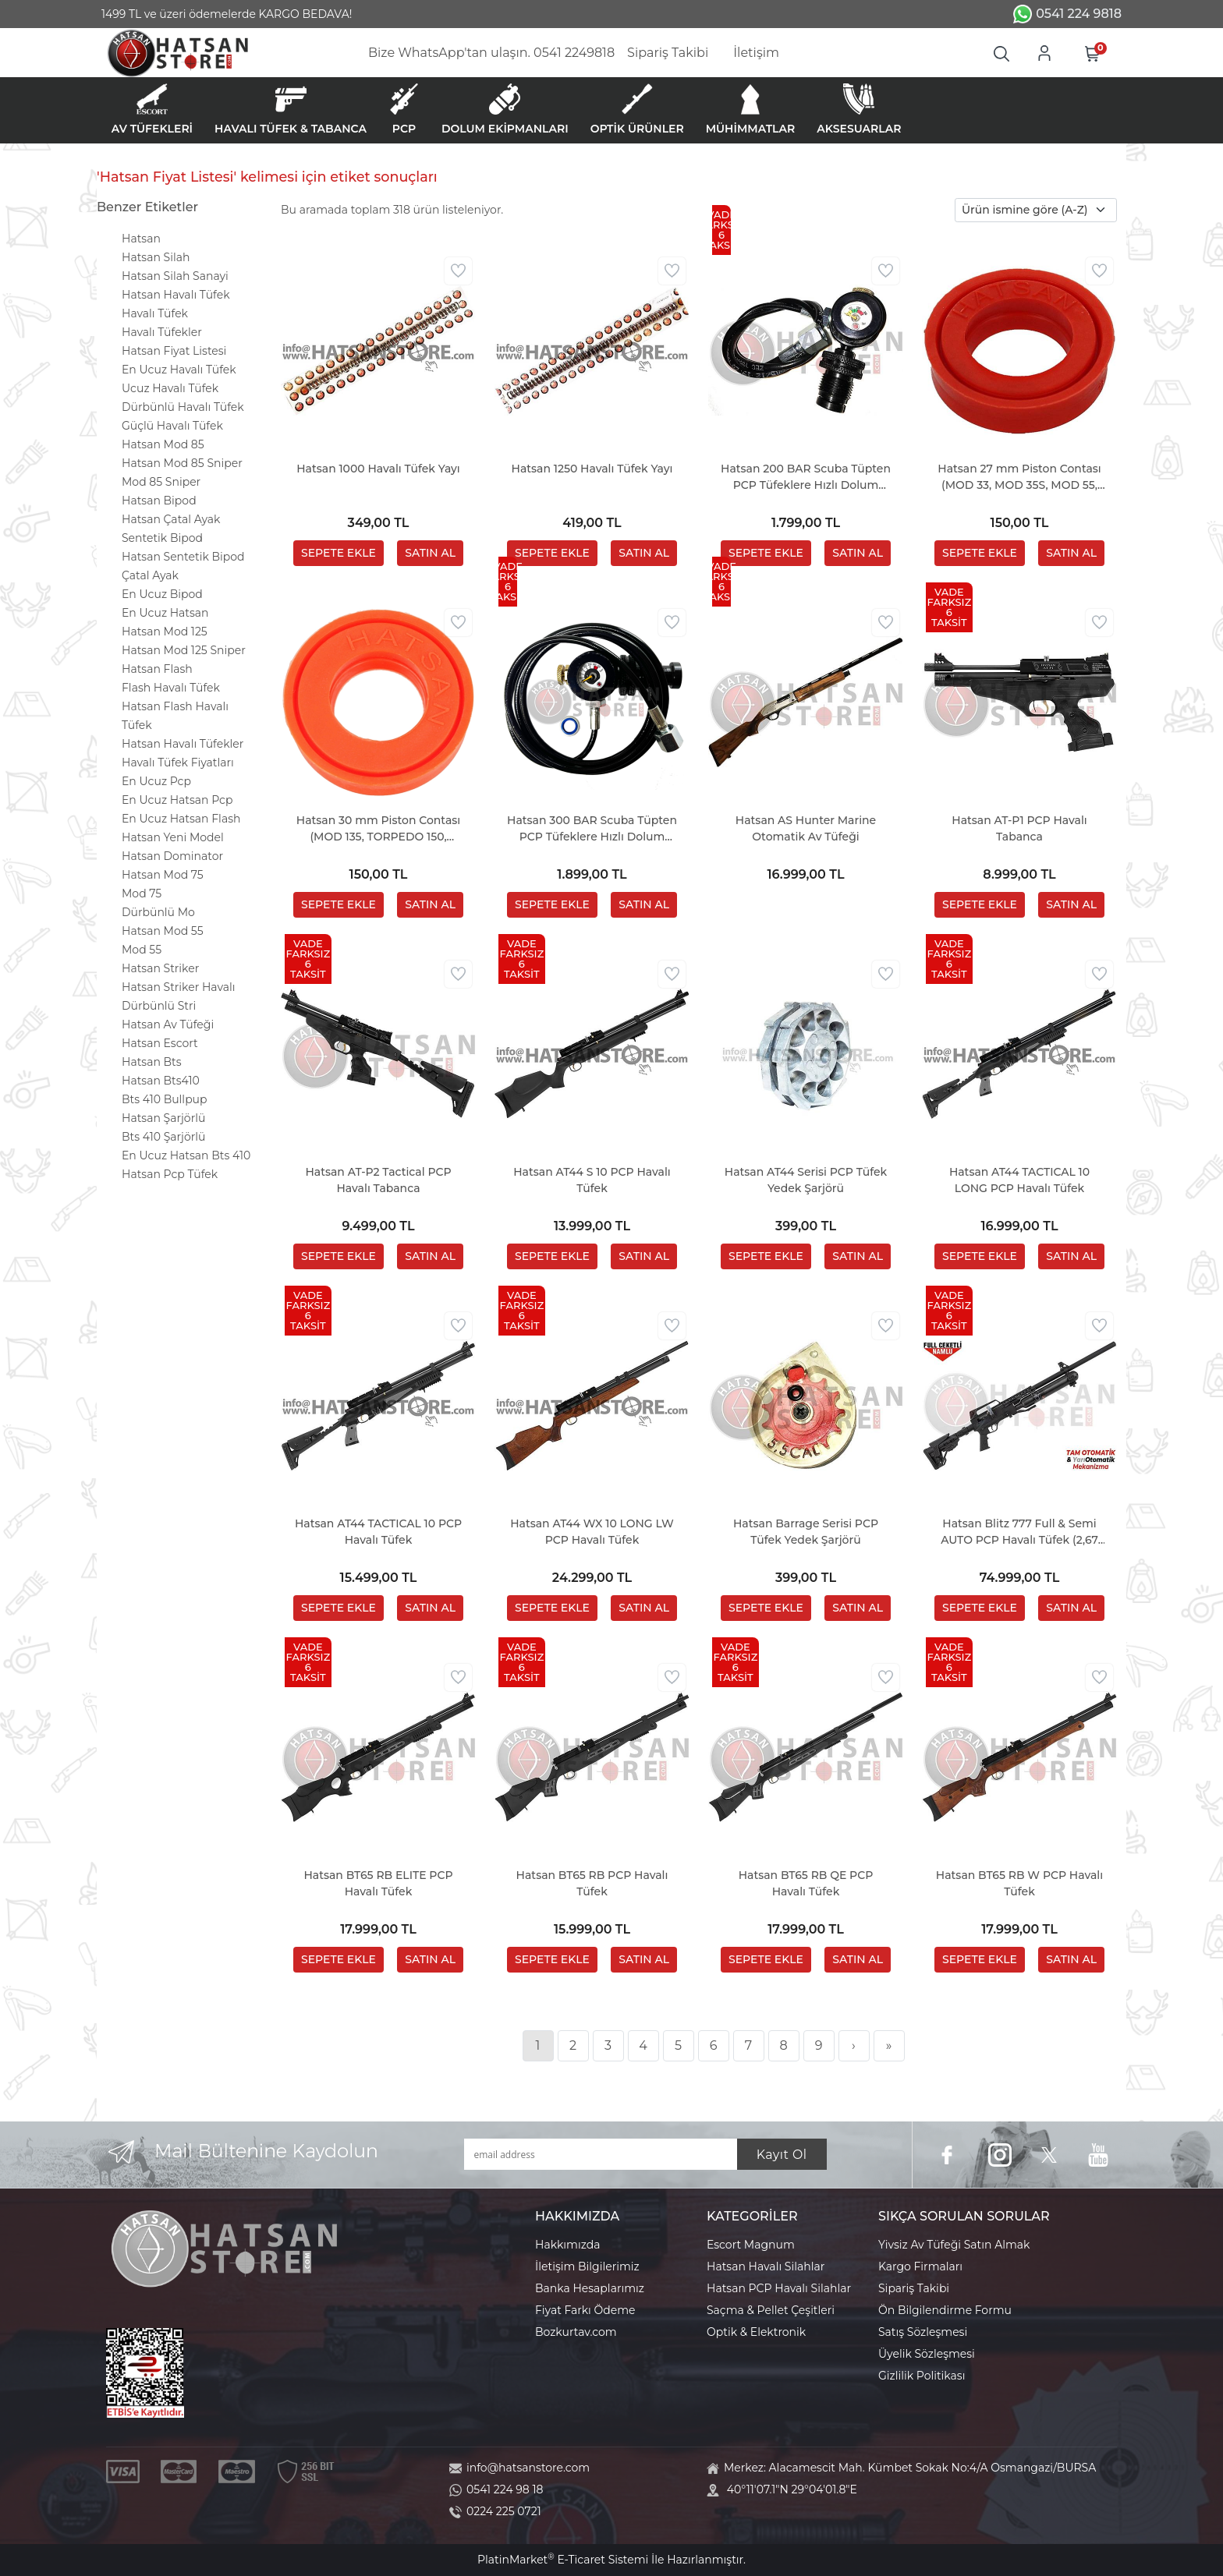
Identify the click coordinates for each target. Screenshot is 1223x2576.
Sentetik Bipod (162, 538)
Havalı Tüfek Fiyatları (178, 762)
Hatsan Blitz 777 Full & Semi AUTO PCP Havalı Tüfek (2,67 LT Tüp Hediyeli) (1019, 1532)
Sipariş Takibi (913, 2288)
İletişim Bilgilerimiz (587, 2266)
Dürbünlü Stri (159, 1006)
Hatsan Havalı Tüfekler (182, 744)
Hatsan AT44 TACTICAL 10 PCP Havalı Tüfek (378, 1531)
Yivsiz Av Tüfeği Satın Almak (954, 2245)
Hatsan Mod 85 (163, 444)
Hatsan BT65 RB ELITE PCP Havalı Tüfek (377, 1883)
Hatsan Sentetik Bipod (183, 557)
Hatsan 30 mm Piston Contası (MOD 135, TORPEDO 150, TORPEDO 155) (378, 829)
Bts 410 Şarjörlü (163, 1137)
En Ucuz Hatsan (165, 613)
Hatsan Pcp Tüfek (170, 1174)
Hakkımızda (567, 2245)
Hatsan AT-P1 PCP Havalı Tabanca (1019, 828)
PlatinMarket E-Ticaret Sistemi (562, 2560)
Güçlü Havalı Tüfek (172, 426)
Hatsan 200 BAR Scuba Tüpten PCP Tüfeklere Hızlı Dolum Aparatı (806, 478)
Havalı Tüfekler (162, 332)
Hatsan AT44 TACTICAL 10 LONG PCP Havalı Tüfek (1019, 1180)
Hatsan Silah (156, 257)
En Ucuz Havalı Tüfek (179, 370)
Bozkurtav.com (576, 2332)
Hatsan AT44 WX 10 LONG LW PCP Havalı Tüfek (592, 1531)
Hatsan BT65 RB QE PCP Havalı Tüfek (806, 1883)
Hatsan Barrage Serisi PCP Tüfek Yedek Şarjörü (805, 1531)
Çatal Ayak (150, 575)
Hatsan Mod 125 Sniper (184, 650)
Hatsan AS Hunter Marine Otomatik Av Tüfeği (806, 828)
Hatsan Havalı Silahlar (765, 2266)
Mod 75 (141, 893)
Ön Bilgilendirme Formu (945, 2310)
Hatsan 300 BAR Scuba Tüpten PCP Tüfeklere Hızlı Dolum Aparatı (592, 829)
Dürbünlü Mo (158, 912)
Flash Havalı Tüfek (171, 688)
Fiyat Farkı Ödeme (585, 2310)
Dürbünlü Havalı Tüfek (183, 407)
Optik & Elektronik (756, 2332)
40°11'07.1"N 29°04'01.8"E (792, 2489)
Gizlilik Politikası (921, 2376)
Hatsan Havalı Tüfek (176, 295)
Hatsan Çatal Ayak (171, 519)
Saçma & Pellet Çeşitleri (771, 2310)
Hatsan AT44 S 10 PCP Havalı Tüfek (592, 1180)
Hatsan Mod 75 (163, 875)
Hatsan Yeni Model (173, 837)
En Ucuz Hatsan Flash (181, 819)
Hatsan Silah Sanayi (175, 276)
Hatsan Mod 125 (164, 632)
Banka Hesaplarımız (589, 2288)
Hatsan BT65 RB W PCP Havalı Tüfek (1019, 1883)
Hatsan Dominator (172, 856)
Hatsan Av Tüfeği (168, 1024)
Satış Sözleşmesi (922, 2332)
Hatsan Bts (152, 1062)
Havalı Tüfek (155, 313)
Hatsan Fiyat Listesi (174, 351)
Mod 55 (141, 950)
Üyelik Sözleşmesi (926, 2354)
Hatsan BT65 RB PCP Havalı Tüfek (592, 1883)
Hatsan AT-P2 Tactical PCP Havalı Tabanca (378, 1180)
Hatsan (141, 239)
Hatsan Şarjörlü (163, 1118)
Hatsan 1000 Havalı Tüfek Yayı (378, 469)
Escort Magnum (751, 2245)
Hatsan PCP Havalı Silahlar (779, 2288)
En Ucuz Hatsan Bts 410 (186, 1155)
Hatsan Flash (157, 669)
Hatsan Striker (160, 968)
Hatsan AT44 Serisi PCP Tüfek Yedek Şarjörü (806, 1180)
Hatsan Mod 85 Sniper (182, 463)
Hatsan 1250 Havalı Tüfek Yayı (592, 469)
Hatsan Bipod (159, 501)
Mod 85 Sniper (161, 482)
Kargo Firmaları (920, 2266)
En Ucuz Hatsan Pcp (177, 800)
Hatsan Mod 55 (163, 931)
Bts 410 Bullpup (164, 1099)
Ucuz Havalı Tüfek (170, 388)
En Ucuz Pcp (156, 781)
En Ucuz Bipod (162, 594)
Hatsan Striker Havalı (179, 987)
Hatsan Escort (160, 1043)
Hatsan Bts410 (161, 1081)
